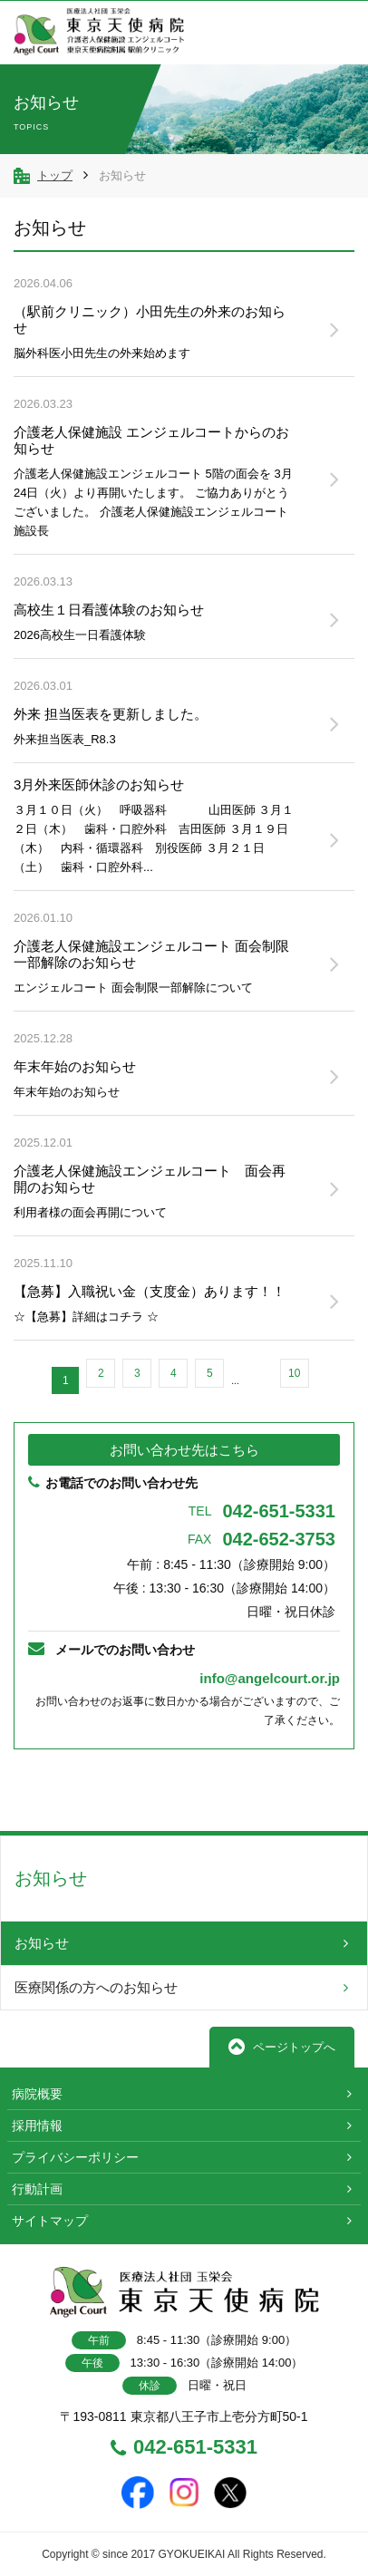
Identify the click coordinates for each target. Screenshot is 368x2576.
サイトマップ (50, 2220)
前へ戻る (70, 1789)
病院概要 (37, 2094)
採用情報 (37, 2125)
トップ (55, 175)
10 (294, 1373)
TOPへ (297, 1790)
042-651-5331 (262, 1511)
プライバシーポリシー (75, 2157)
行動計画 (37, 2189)
